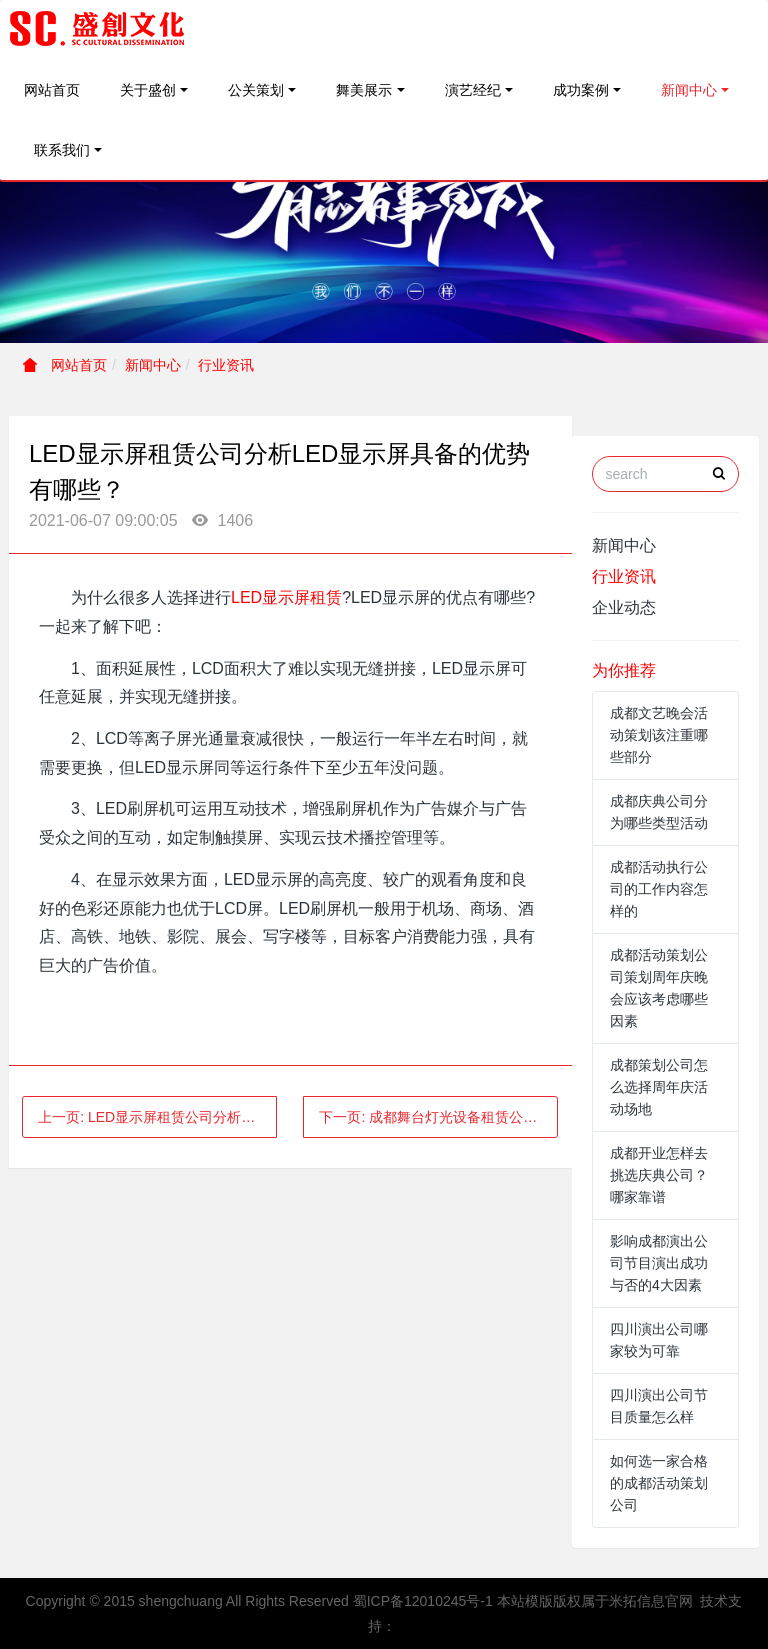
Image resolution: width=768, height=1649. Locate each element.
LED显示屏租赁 (286, 597)
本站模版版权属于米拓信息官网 (595, 1601)
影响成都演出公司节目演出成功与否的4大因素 (659, 1263)
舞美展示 (364, 90)
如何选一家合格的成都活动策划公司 (659, 1483)
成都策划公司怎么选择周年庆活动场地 (659, 1087)
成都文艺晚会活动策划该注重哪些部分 (659, 735)
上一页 (157, 1117)
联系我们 (62, 150)
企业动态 (624, 607)
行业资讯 (226, 365)
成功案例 (581, 90)
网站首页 (52, 90)
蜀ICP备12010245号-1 (423, 1601)
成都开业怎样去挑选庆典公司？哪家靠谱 (659, 1175)
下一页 (438, 1117)
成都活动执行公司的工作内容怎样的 (659, 889)
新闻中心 (689, 90)
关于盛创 (148, 90)
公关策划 (256, 90)
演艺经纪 (473, 90)
